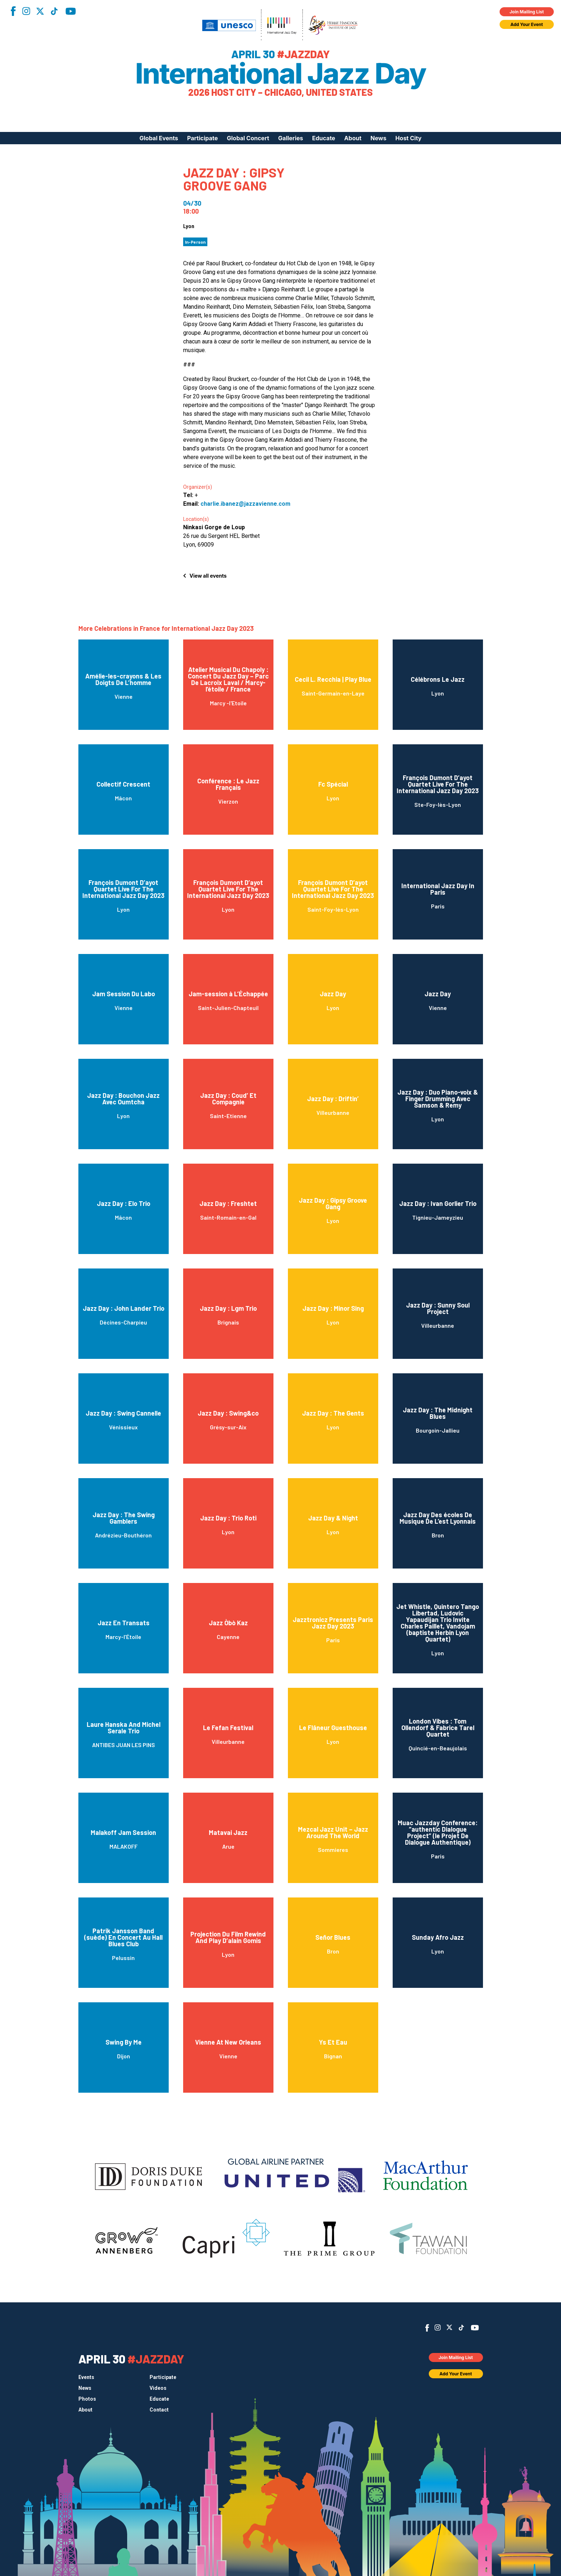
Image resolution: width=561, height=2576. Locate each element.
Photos (87, 2399)
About (353, 138)
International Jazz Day (280, 73)
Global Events (158, 138)
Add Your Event (526, 24)
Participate (202, 138)
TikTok (54, 11)
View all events (208, 576)
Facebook (13, 11)
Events (86, 2377)
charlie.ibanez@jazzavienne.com (245, 503)
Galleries (290, 138)
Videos (158, 2388)
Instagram (26, 11)
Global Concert (248, 138)
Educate (323, 138)
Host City (409, 138)
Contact (159, 2410)
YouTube (70, 11)
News (379, 138)
